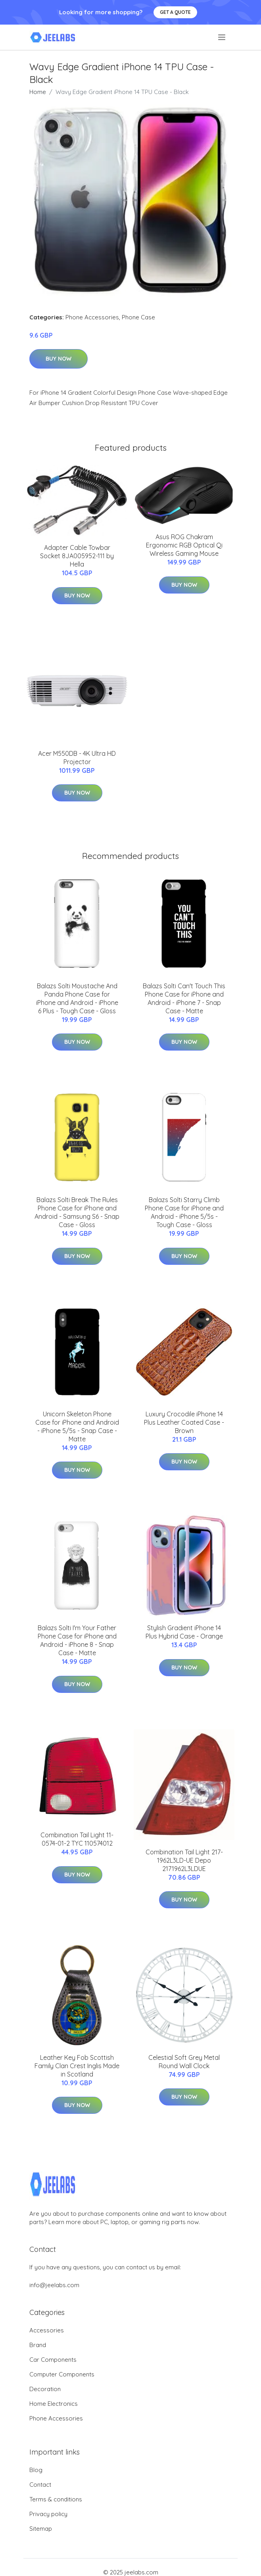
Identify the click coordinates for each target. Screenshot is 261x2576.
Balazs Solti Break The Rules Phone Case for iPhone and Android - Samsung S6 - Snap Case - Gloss (77, 1212)
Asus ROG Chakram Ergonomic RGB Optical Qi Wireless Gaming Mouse (184, 545)
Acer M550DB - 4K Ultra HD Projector (77, 757)
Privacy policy (48, 2514)
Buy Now (58, 358)
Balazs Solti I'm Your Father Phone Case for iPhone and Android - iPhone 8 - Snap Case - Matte (77, 1640)
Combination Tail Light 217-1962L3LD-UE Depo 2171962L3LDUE (184, 1860)
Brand (37, 2345)
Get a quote (175, 12)
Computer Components (61, 2374)
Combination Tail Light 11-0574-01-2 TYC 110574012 (76, 1839)
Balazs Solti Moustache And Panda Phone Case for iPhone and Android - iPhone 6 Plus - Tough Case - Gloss (77, 998)
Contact (40, 2484)
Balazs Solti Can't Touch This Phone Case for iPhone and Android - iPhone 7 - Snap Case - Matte (184, 998)
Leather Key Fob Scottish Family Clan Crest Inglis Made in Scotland (77, 2066)
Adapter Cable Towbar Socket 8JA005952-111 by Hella (77, 556)
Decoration (45, 2389)
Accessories (46, 2330)
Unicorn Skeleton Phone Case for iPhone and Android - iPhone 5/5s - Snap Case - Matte (77, 1426)
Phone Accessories (92, 317)
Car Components (53, 2359)
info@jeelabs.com (54, 2285)
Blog (35, 2470)
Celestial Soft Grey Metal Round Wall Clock (184, 2062)
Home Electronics (53, 2403)
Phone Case (138, 317)
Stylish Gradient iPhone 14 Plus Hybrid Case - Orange (184, 1632)
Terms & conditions (55, 2499)
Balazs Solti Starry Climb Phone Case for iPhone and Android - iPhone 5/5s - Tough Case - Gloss (184, 1212)
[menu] (222, 37)
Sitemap (40, 2528)
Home (37, 92)
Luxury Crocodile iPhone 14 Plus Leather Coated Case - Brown (184, 1422)
